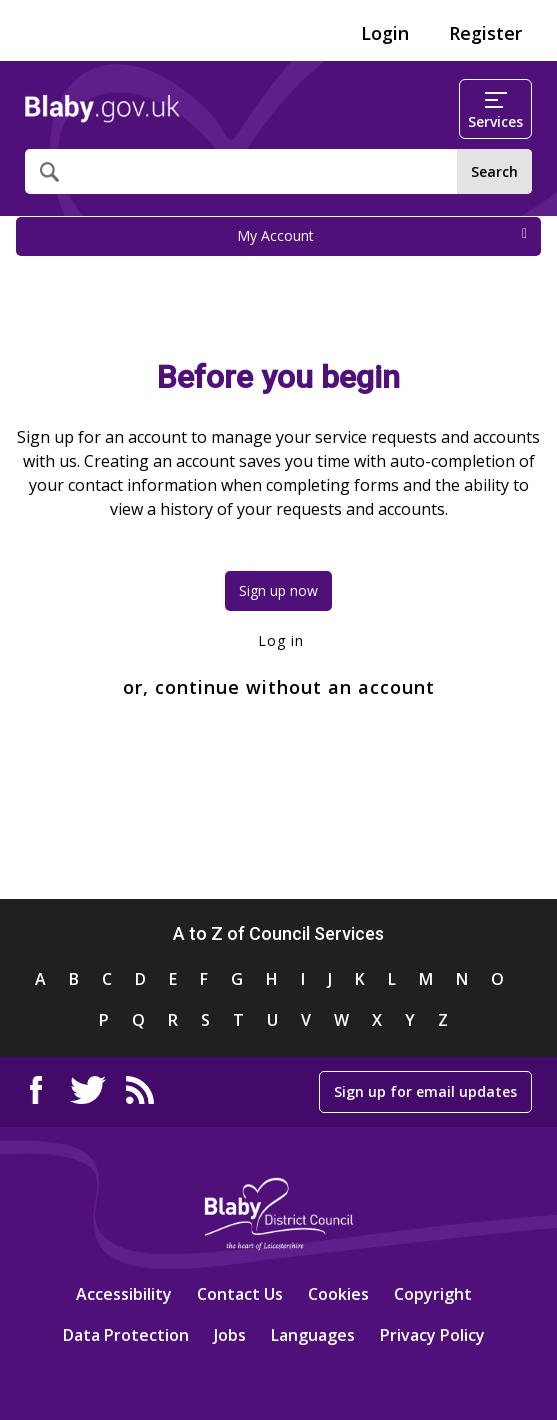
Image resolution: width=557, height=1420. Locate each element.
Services (495, 111)
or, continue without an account (279, 687)
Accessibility (124, 1294)
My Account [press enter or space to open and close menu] (382, 235)
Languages (313, 1335)
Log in (278, 640)
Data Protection (126, 1335)
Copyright (433, 1294)
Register (485, 33)
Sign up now (278, 590)
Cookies (338, 1294)
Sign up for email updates (425, 1091)
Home (102, 109)
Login (385, 33)
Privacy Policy (432, 1335)
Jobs (230, 1335)
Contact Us (240, 1294)
